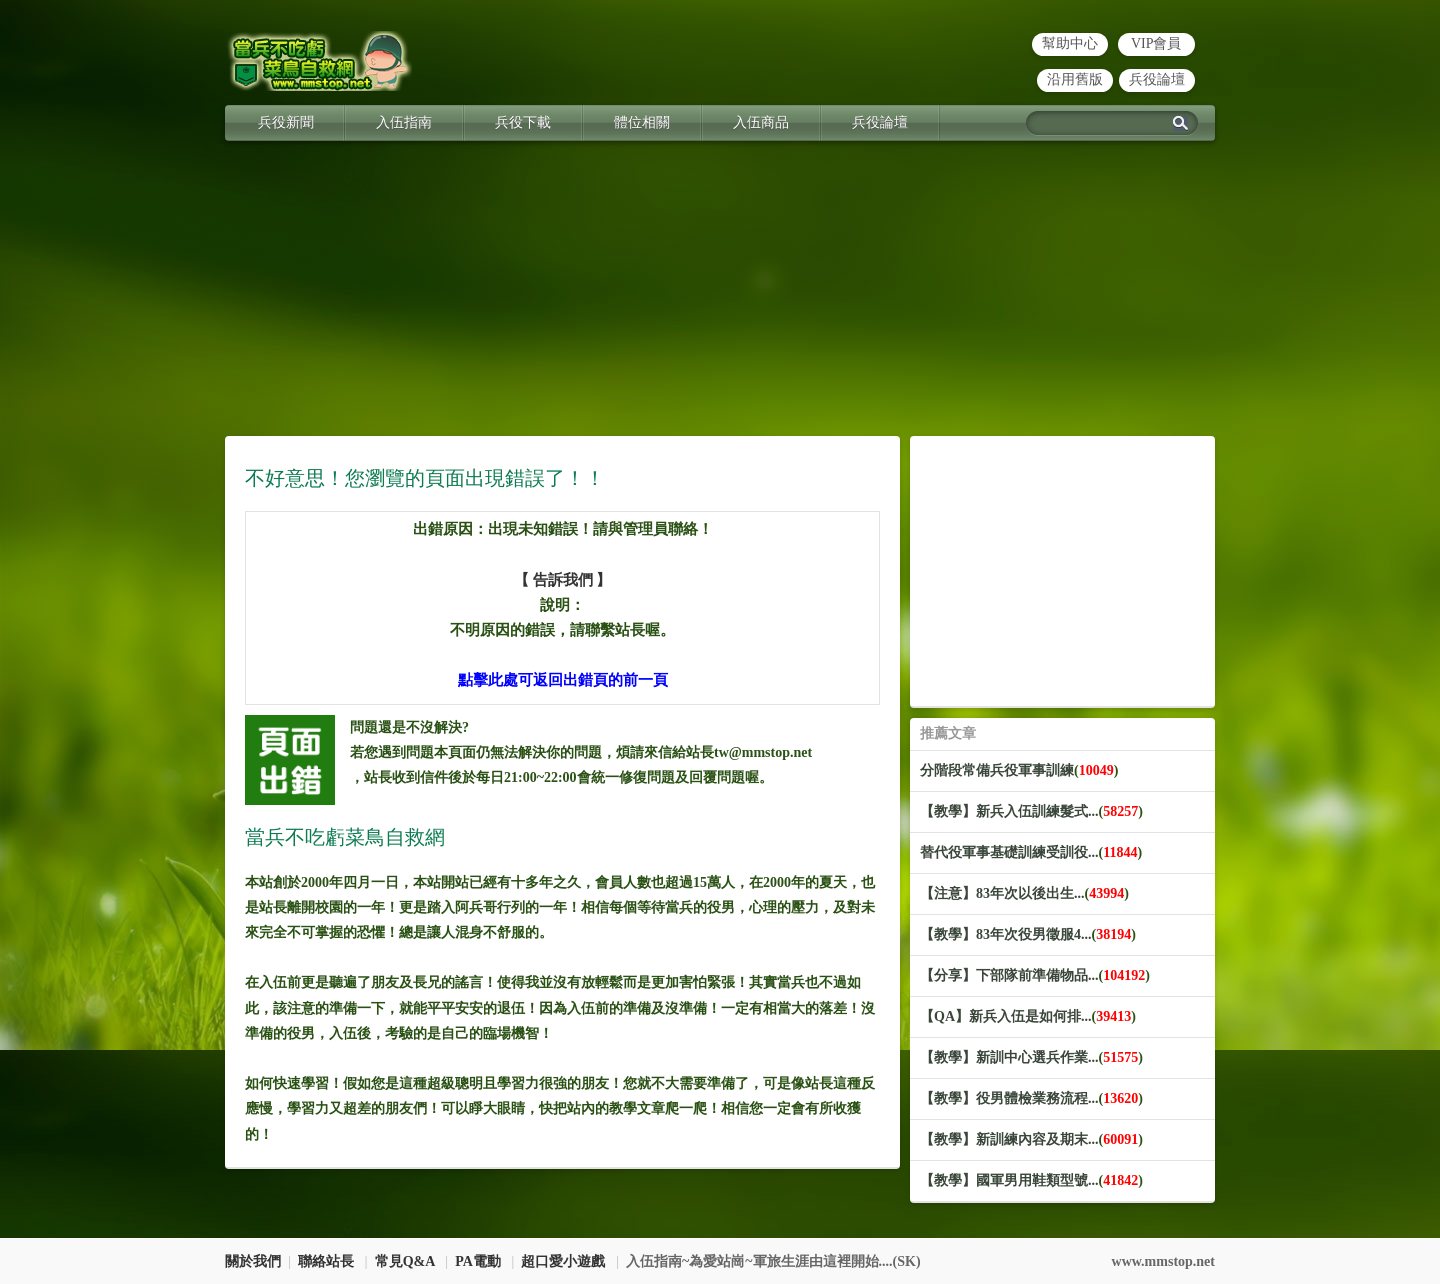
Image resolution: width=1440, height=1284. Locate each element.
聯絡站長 (326, 1261)
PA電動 (478, 1261)
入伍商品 (761, 122)
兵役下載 (523, 122)
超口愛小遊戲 (563, 1261)
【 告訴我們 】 (563, 580)
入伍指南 (404, 122)
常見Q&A (405, 1261)
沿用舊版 (1075, 79)
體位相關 (642, 122)
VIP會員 (1156, 43)
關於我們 (253, 1261)
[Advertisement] (720, 296)
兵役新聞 (286, 122)
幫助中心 (1070, 43)
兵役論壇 (1157, 79)
